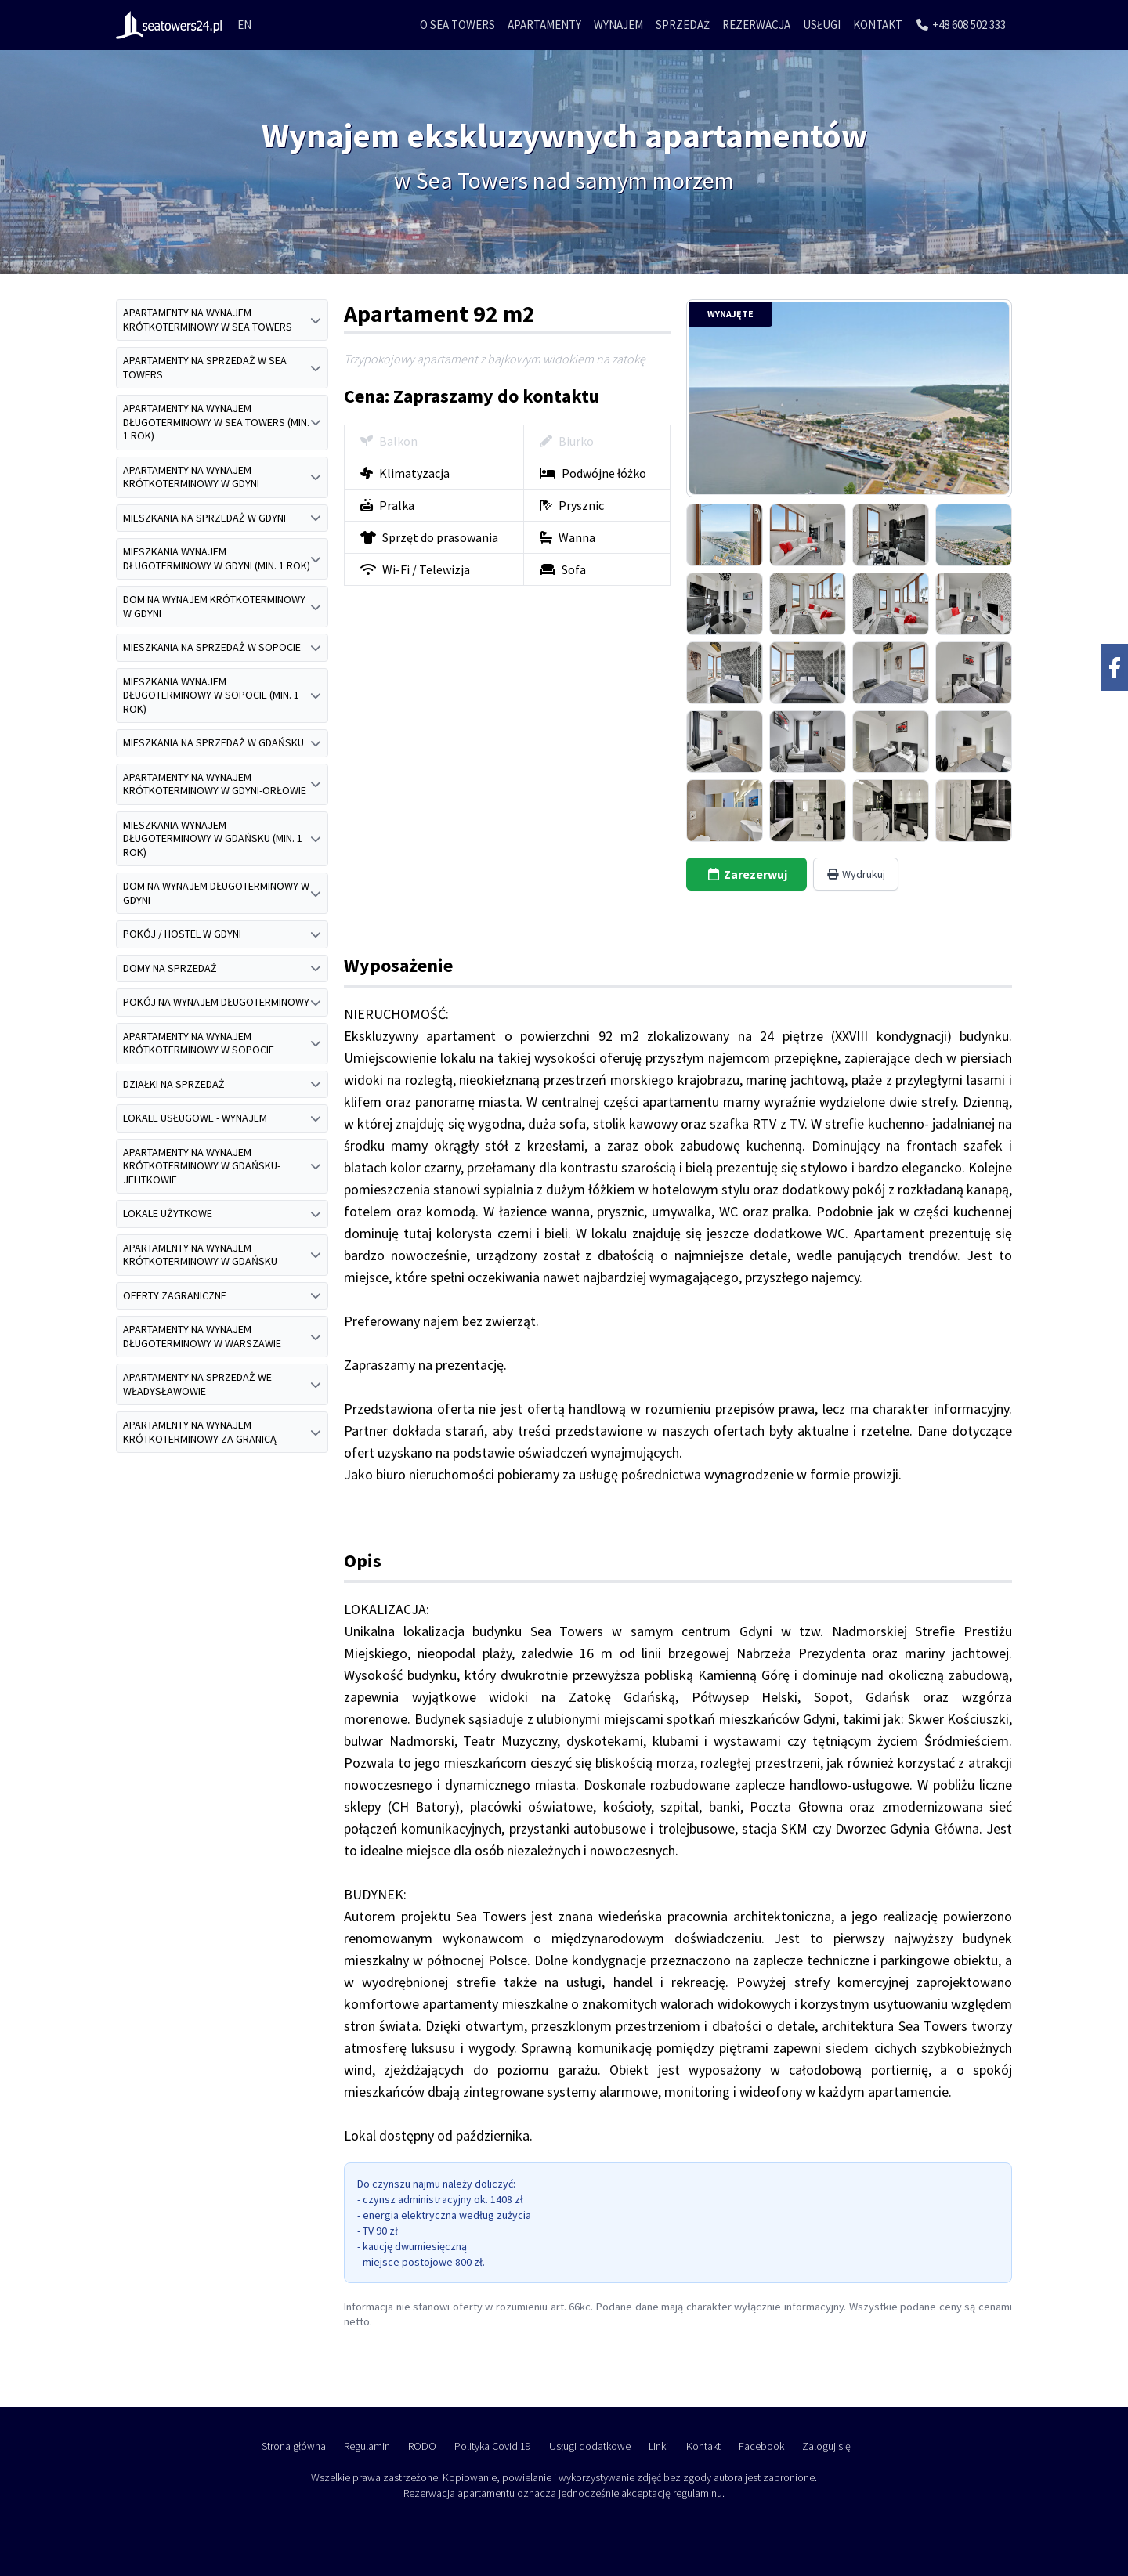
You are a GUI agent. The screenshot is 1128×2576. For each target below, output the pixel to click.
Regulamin (367, 2446)
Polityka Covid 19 (492, 2446)
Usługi (822, 24)
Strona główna (294, 2446)
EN (244, 24)
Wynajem (618, 24)
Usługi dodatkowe (590, 2446)
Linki (658, 2446)
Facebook (761, 2446)
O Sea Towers (457, 24)
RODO (422, 2446)
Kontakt (877, 24)
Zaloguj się (826, 2446)
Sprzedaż (683, 24)
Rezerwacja (756, 24)
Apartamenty (544, 24)
